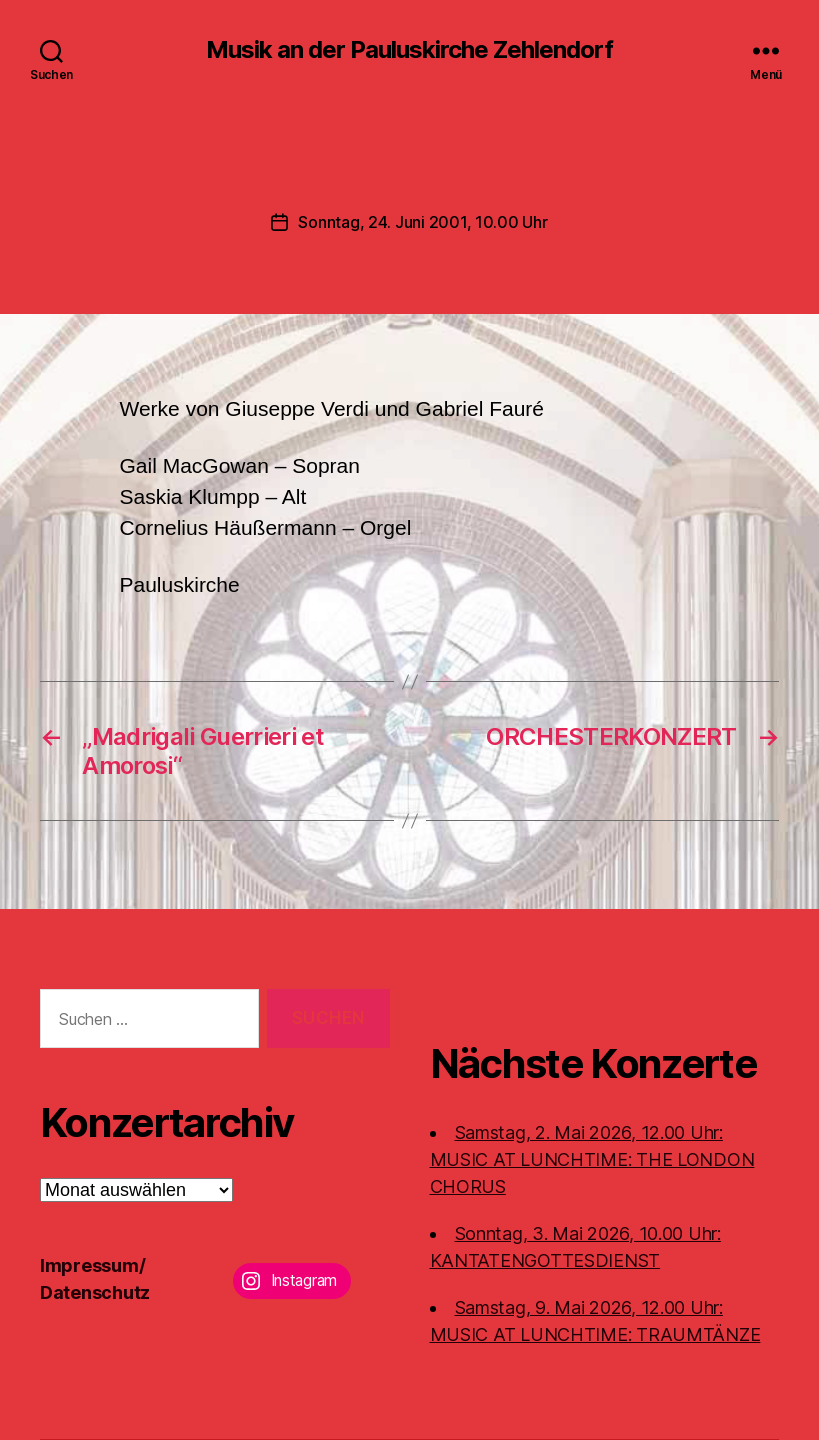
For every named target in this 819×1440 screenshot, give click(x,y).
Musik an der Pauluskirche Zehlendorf (409, 50)
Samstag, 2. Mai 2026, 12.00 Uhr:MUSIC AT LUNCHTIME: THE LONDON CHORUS (592, 1159)
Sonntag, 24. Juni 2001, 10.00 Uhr (422, 222)
